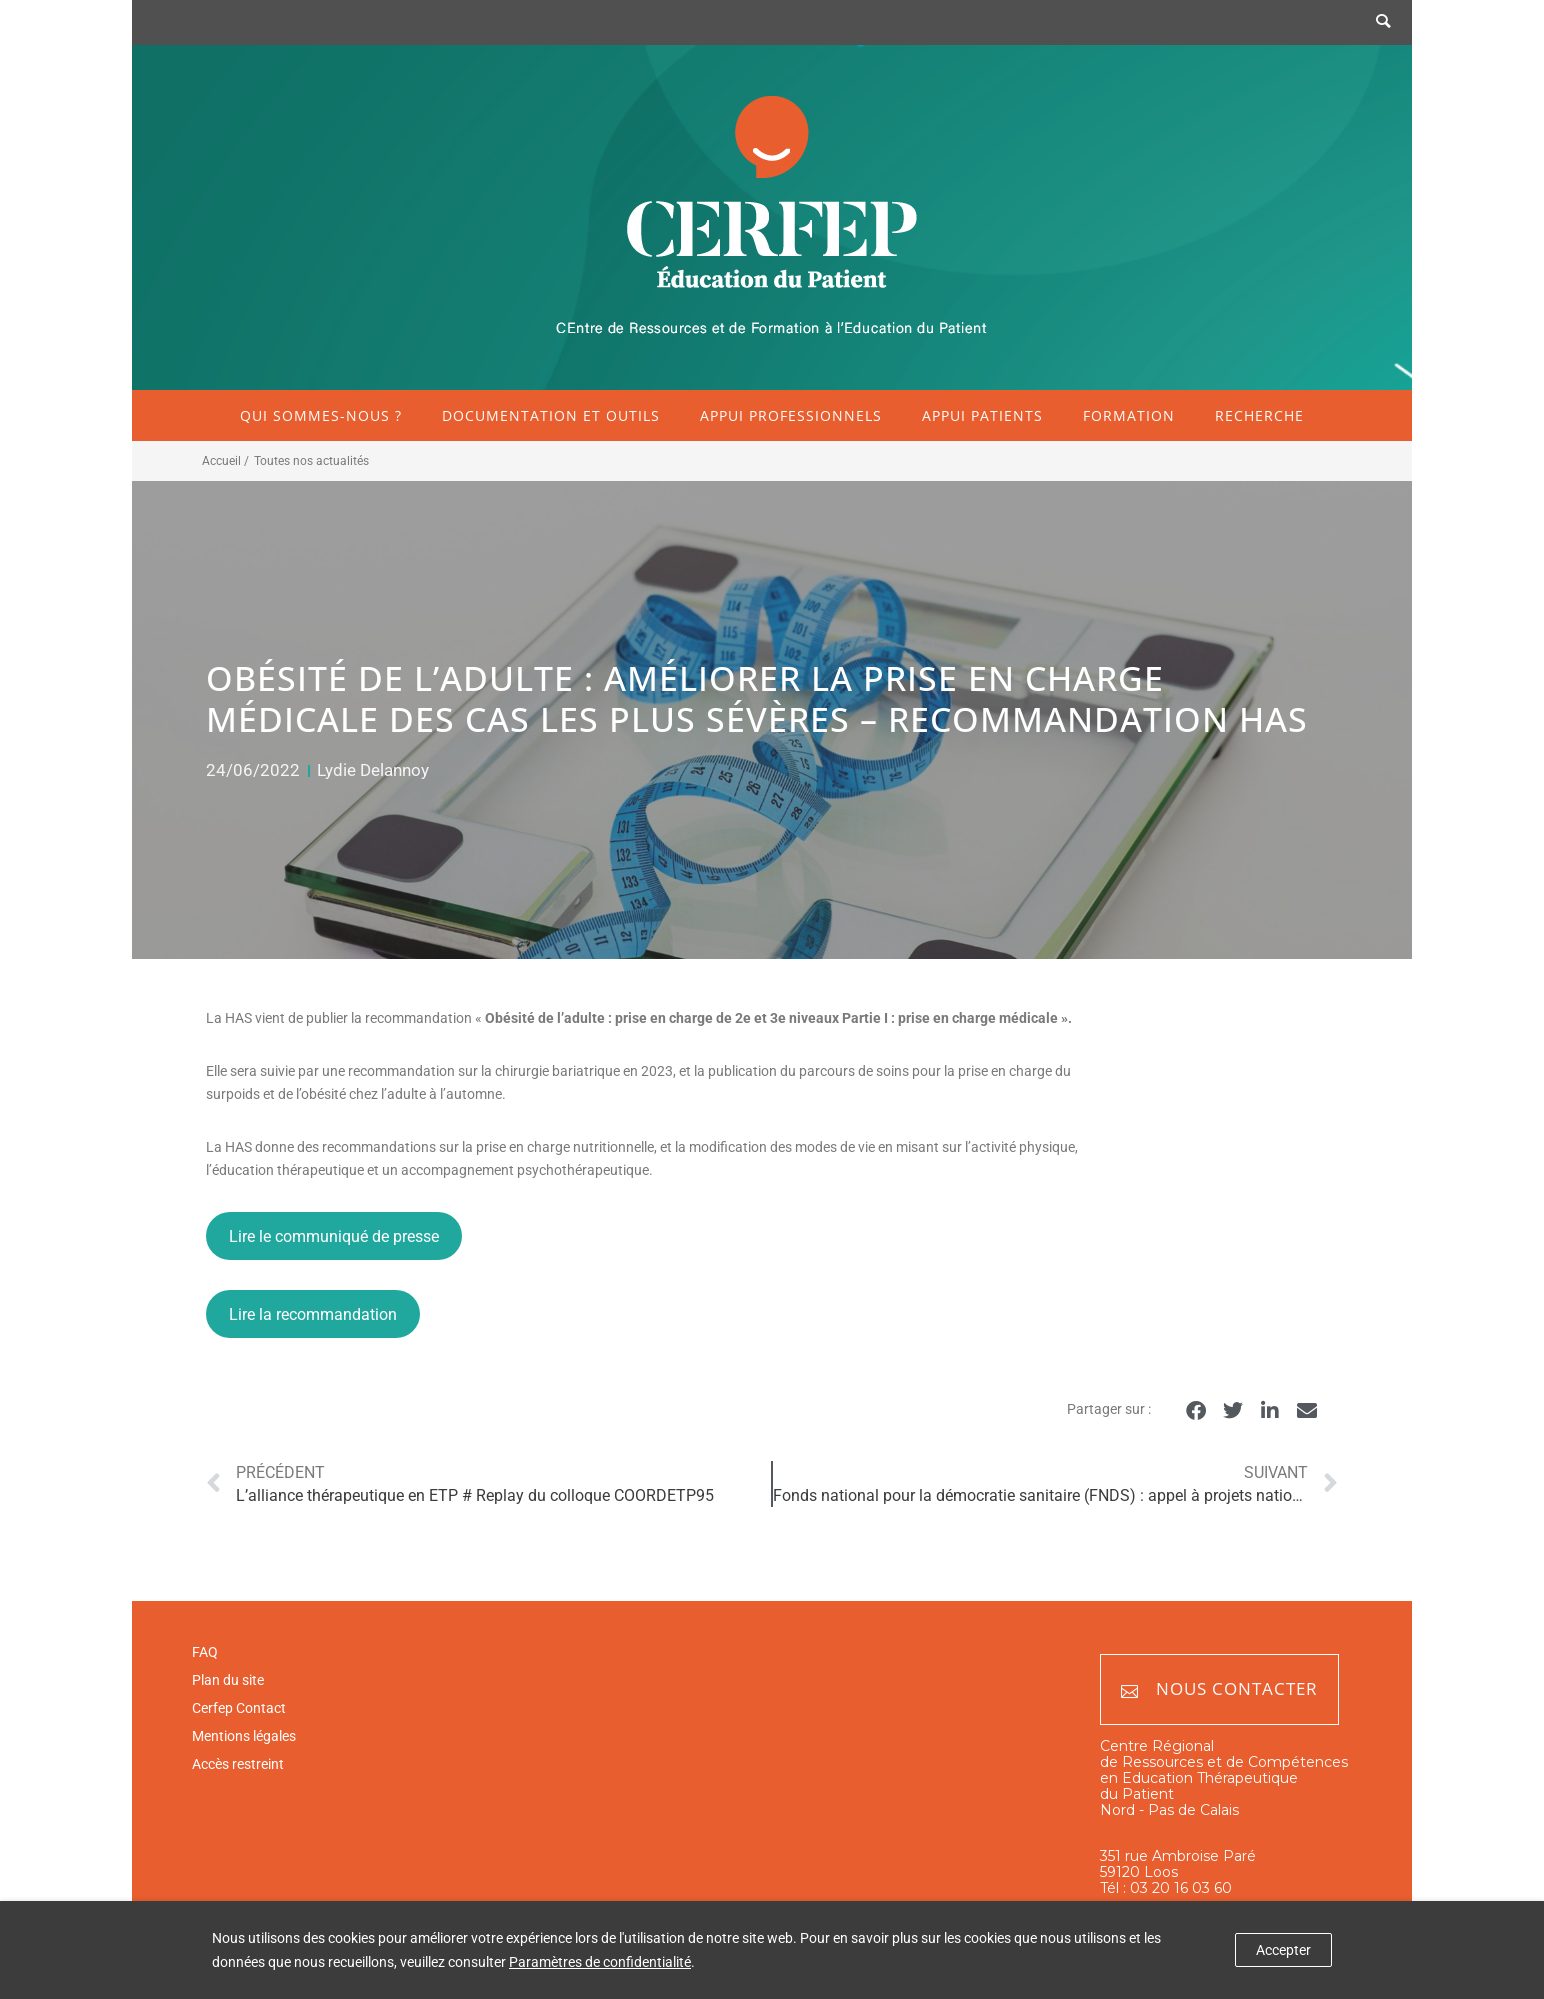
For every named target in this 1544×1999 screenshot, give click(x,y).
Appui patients (982, 415)
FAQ (205, 1652)
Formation (1129, 415)
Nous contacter (1219, 1689)
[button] (1195, 1410)
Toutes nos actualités (311, 461)
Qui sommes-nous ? (321, 415)
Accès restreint (238, 1764)
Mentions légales (244, 1736)
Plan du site (228, 1680)
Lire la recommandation (313, 1314)
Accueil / (225, 461)
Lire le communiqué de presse (334, 1236)
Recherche (1259, 415)
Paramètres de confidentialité (600, 1962)
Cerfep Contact (239, 1708)
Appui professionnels (791, 415)
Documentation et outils (551, 415)
